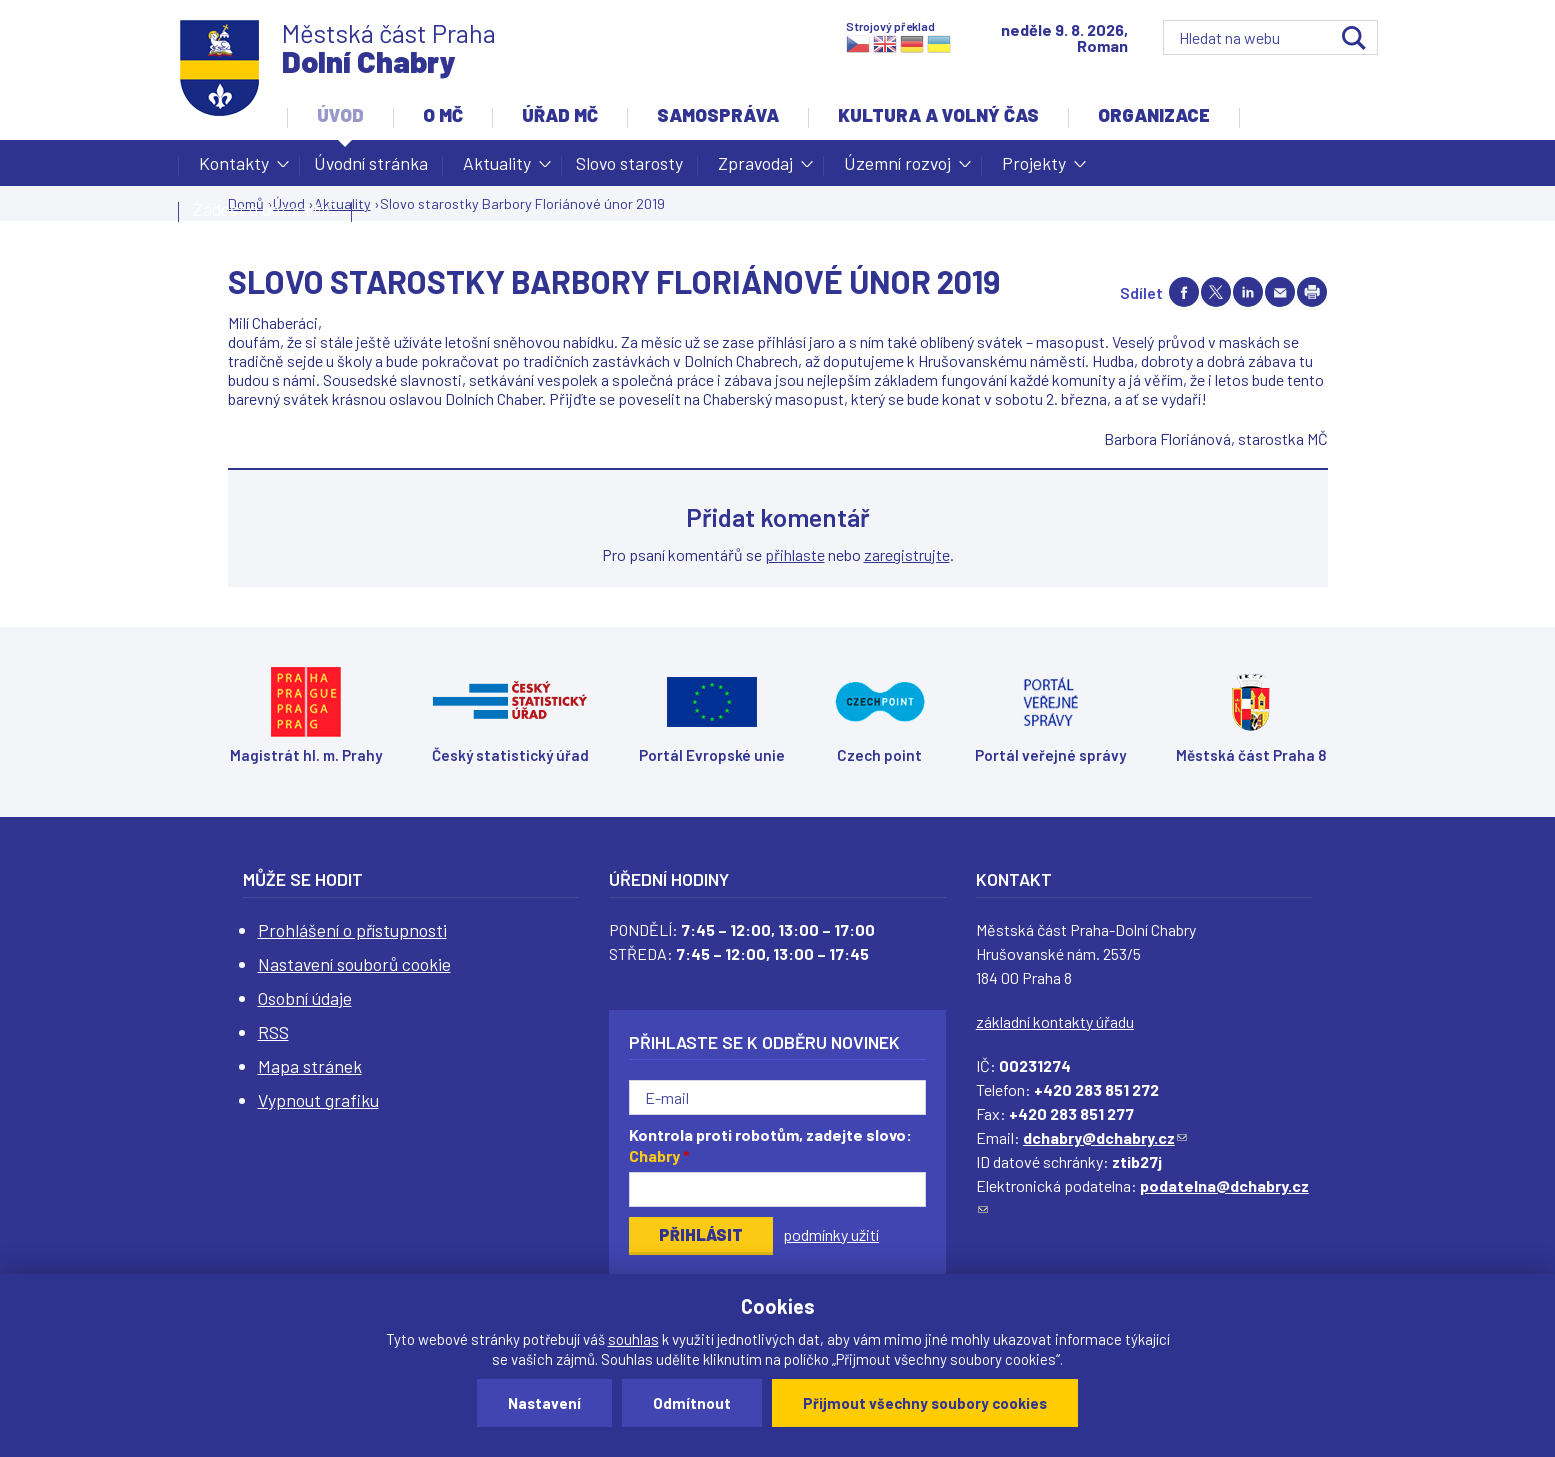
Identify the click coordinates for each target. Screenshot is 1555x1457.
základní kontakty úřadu (1055, 1021)
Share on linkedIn (1248, 292)
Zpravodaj (755, 169)
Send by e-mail (1280, 292)
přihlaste (795, 554)
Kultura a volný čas (938, 115)
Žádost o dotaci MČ (265, 209)
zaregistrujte (907, 554)
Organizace (1154, 115)
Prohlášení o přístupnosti (352, 930)
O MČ (443, 115)
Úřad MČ (560, 115)
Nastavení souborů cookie (354, 964)
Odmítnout (692, 1403)
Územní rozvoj (897, 169)
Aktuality (497, 169)
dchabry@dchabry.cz (1105, 1137)
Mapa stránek (310, 1066)
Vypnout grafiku (318, 1100)
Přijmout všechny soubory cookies (925, 1403)
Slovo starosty (629, 163)
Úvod (340, 115)
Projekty (1034, 169)
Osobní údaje (305, 998)
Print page (1312, 292)
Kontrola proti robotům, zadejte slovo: (770, 1145)
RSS (273, 1032)
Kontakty (234, 169)
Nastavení (544, 1403)
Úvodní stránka (371, 163)
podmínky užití (831, 1234)
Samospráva (718, 115)
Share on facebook (1184, 292)
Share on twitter (1216, 292)
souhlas (633, 1339)
